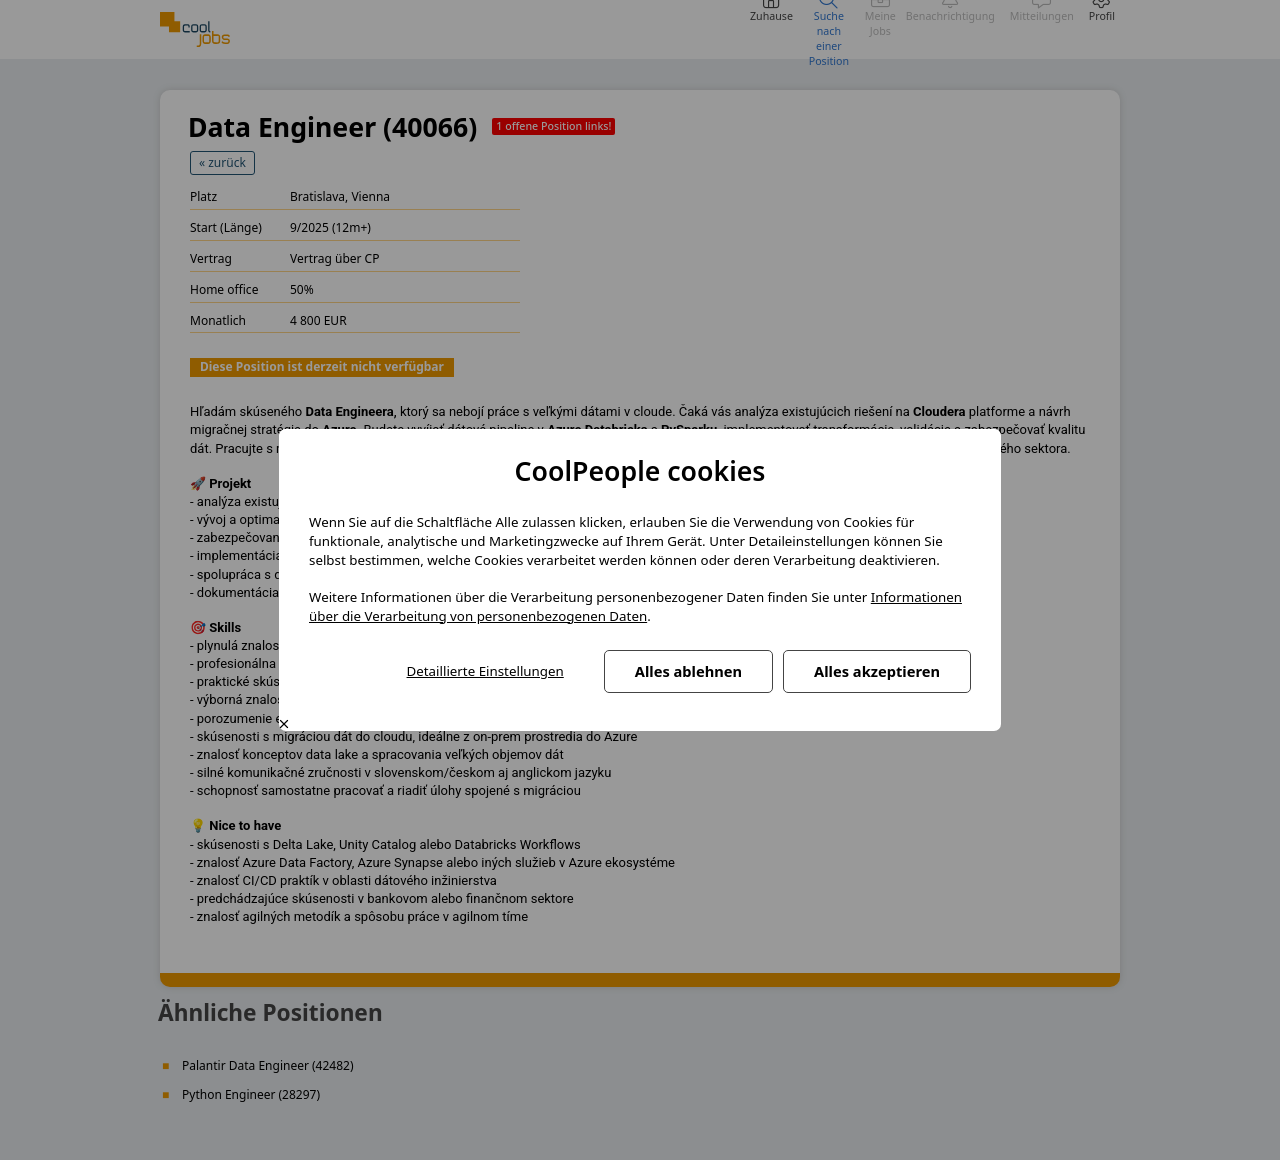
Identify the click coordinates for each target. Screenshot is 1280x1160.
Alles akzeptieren (877, 671)
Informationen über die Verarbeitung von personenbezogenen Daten (635, 606)
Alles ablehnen (688, 671)
